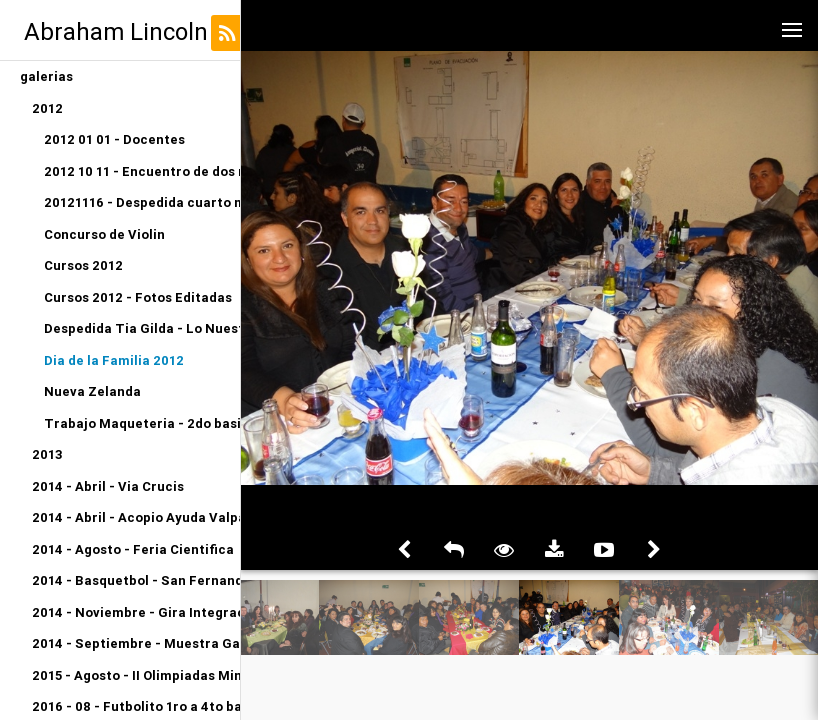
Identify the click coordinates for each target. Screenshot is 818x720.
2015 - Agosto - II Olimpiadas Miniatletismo (136, 675)
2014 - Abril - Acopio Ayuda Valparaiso (136, 517)
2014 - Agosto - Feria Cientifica (133, 549)
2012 (47, 108)
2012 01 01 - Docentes (114, 139)
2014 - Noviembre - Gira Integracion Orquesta (136, 612)
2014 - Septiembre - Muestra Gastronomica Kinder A (136, 643)
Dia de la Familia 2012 (114, 360)
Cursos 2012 (83, 265)
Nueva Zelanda (92, 391)
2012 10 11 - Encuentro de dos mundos (142, 171)
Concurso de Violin (104, 234)
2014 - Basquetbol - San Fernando (136, 580)
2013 (47, 454)
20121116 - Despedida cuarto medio (142, 202)
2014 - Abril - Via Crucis (108, 486)
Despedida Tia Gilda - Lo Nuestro (142, 328)
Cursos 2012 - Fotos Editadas (138, 297)
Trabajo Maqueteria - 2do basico (142, 423)
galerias (46, 76)
